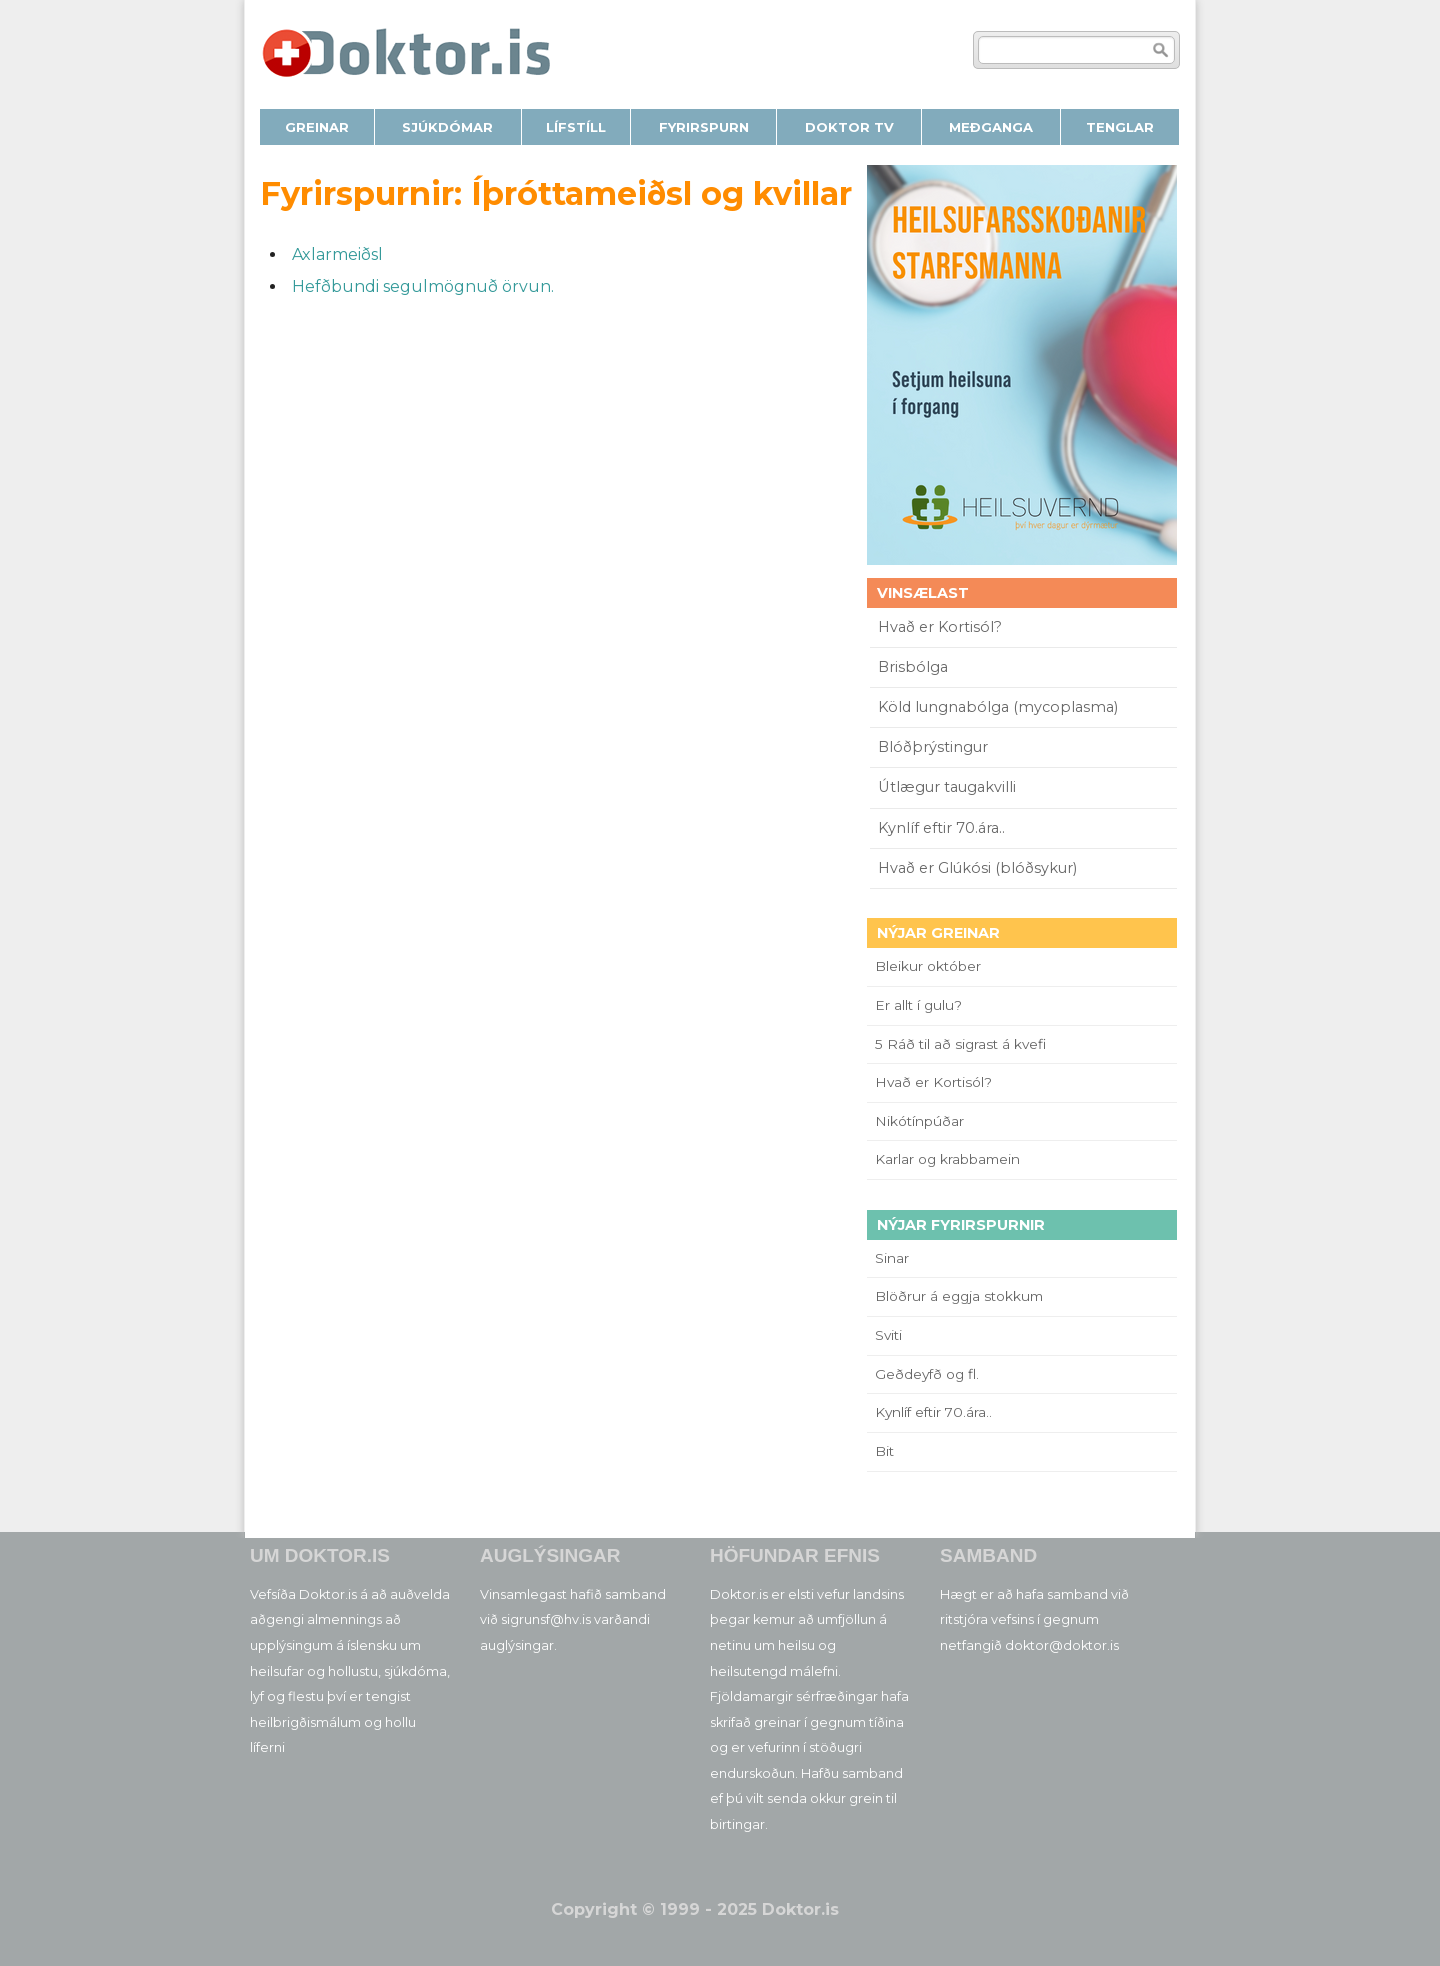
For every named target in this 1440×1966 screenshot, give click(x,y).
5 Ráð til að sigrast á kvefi (962, 1044)
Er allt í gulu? (921, 1005)
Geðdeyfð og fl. (927, 1374)
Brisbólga (913, 667)
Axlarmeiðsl (337, 254)
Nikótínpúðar (919, 1121)
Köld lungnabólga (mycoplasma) (998, 707)
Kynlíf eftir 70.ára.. (941, 828)
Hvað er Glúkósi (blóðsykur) (977, 868)
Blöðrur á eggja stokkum (959, 1296)
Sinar (892, 1258)
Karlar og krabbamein (947, 1159)
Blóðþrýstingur (933, 747)
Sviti (888, 1335)
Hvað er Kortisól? (942, 627)
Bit (884, 1451)
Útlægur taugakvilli (947, 787)
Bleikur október (928, 966)
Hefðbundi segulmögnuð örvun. (423, 286)
